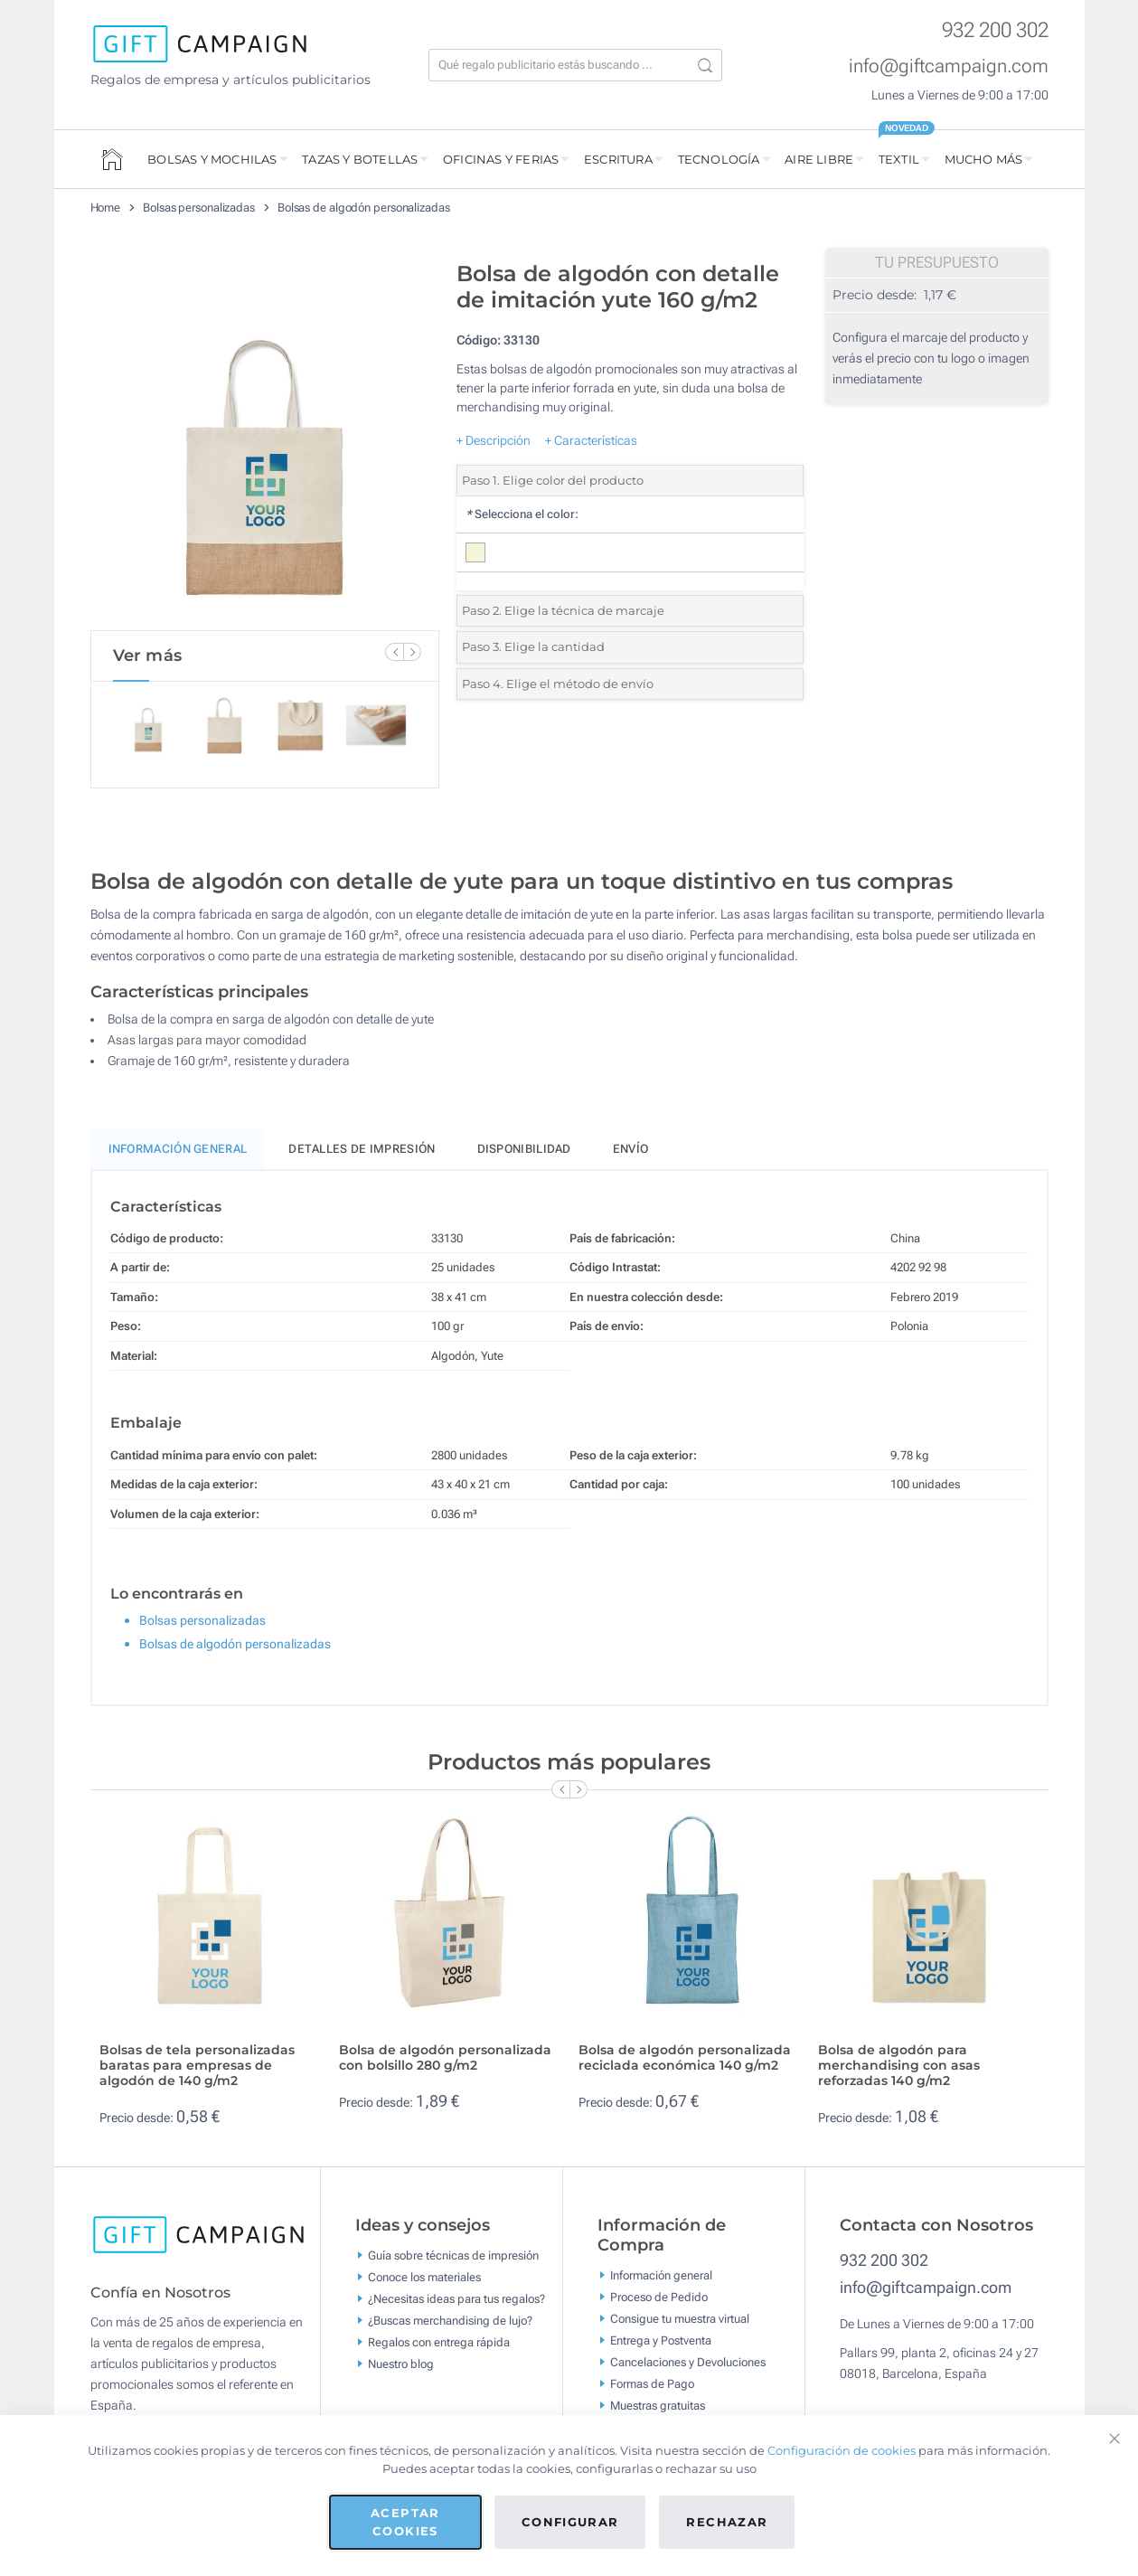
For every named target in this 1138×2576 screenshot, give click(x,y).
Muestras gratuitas (657, 2404)
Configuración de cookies (841, 2450)
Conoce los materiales (424, 2277)
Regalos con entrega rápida (439, 2342)
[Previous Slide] (394, 652)
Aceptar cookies (405, 2521)
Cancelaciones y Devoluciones (688, 2361)
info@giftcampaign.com (949, 66)
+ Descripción (493, 440)
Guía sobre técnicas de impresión (453, 2255)
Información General (178, 1149)
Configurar (570, 2522)
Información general (661, 2274)
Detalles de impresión (361, 1149)
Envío (631, 1149)
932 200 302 (995, 30)
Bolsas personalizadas (199, 207)
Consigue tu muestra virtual (679, 2318)
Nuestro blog (401, 2364)
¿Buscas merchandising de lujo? (450, 2320)
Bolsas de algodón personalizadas (363, 207)
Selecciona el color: (522, 514)
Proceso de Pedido (659, 2296)
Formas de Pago (652, 2383)
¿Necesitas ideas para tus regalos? (456, 2299)
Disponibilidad (524, 1149)
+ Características (591, 440)
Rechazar (726, 2522)
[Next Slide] (412, 652)
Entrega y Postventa (660, 2339)
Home (105, 207)
